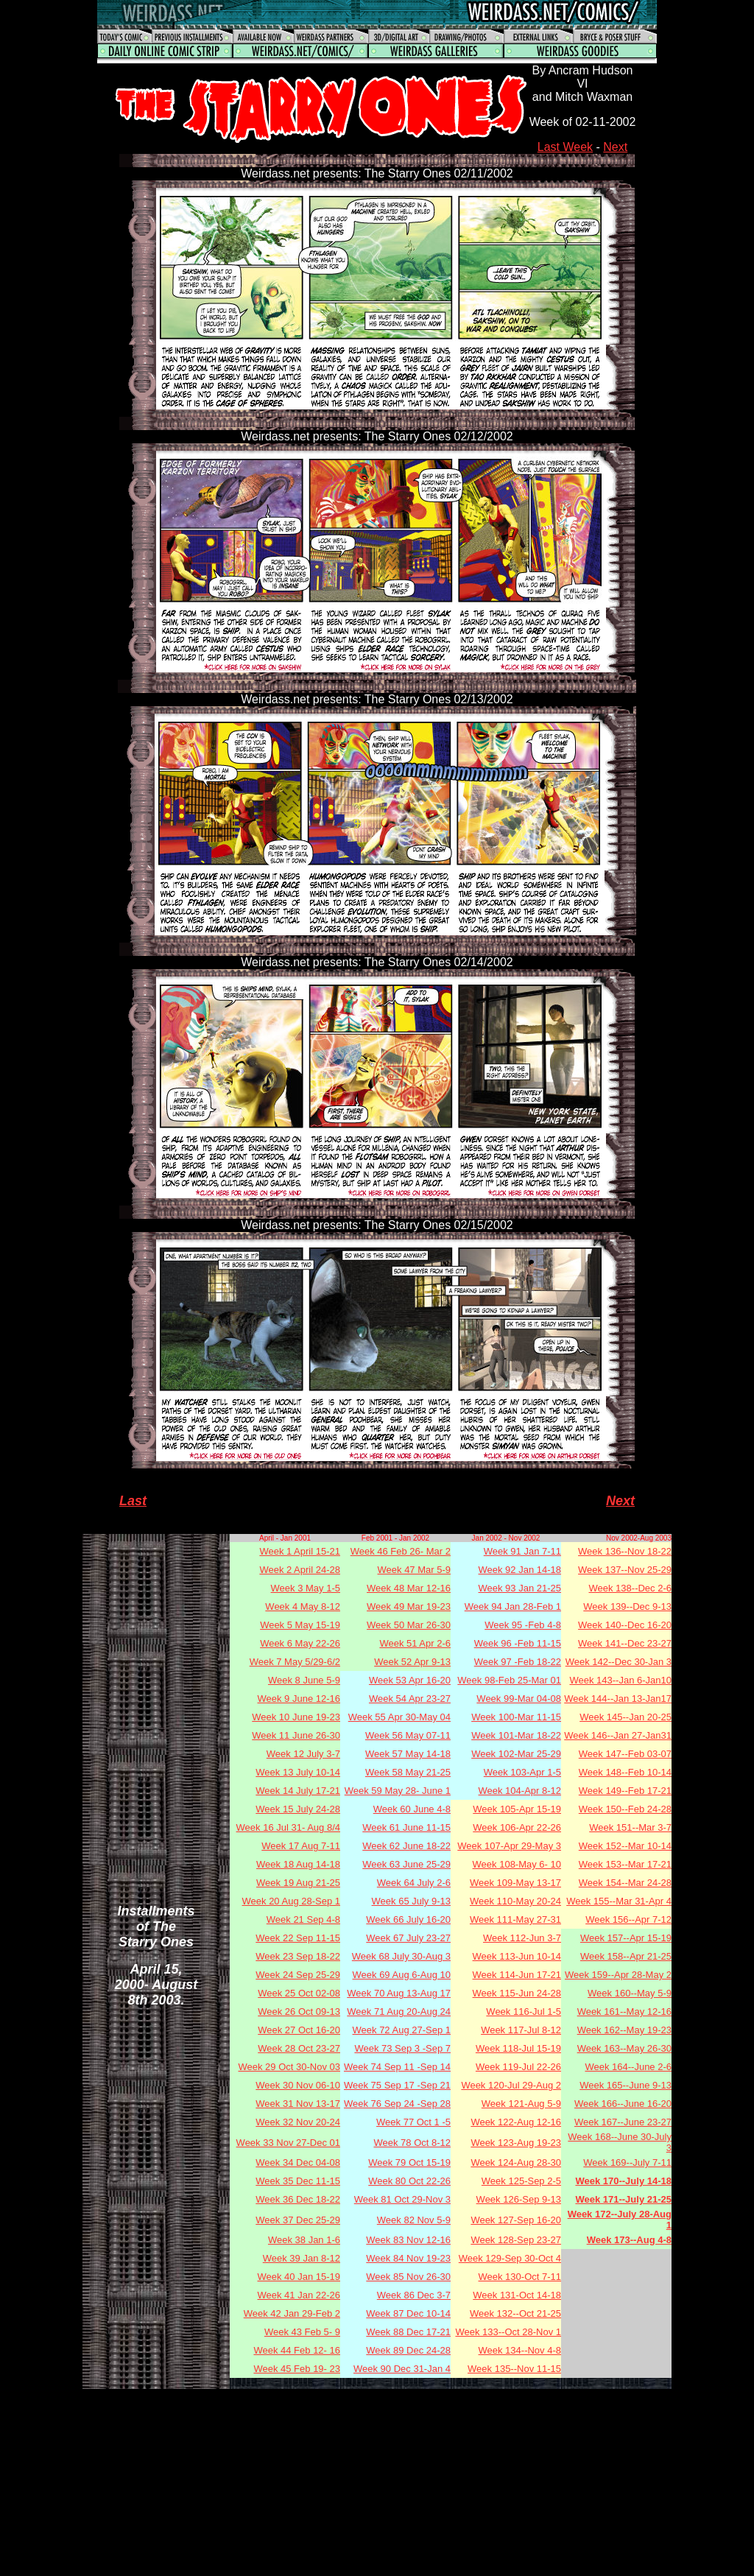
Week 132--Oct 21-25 (515, 2313)
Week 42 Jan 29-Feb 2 (292, 2313)
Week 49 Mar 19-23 (409, 1606)
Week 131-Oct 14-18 (517, 2295)
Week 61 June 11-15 (406, 1827)
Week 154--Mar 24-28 (625, 1882)
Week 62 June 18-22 (406, 1845)
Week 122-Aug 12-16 (516, 2122)
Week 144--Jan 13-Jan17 (618, 1698)
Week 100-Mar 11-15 (516, 1716)
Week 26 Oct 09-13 (299, 2011)
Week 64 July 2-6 (414, 1882)
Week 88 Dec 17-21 (408, 2331)
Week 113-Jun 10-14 (517, 1956)
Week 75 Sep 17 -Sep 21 (397, 2085)
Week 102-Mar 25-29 (516, 1753)
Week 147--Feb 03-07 (625, 1753)
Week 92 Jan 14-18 (520, 1569)
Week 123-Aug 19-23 (516, 2142)
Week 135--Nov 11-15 (514, 2368)
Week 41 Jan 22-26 (299, 2295)
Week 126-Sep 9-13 (518, 2199)
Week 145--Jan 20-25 (625, 1716)
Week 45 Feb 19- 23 (296, 2368)
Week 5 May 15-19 (300, 1624)
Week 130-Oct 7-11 (520, 2276)
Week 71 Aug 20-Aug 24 (399, 2011)
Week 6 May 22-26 (300, 1643)
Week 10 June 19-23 (296, 1716)
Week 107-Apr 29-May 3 (509, 1845)
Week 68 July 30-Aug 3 (401, 1956)
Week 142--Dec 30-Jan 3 (619, 1661)
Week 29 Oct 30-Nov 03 (290, 2066)
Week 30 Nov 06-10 (298, 2085)
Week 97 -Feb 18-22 (517, 1661)
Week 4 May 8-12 (302, 1606)
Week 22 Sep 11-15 (298, 1937)
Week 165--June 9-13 (625, 2085)
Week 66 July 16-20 (408, 1919)
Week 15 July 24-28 (298, 1809)
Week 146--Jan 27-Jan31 (618, 1735)
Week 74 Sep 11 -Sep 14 (397, 2066)
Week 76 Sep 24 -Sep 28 (397, 2103)
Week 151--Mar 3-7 (630, 1827)
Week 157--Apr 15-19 (626, 1937)
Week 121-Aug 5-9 (521, 2103)
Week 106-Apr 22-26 (517, 1827)
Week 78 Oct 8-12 (412, 2142)
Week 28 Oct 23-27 (299, 2048)
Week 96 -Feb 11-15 (517, 1643)
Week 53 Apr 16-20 (410, 1680)
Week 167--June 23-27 (623, 2122)
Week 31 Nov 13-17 (298, 2103)
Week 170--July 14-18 (623, 2180)
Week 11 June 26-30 (296, 1735)
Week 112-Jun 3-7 (522, 1937)
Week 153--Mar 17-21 (625, 1864)
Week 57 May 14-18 (408, 1753)
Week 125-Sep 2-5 (521, 2180)
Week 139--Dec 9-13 (627, 1606)
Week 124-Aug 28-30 (516, 2162)
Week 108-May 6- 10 (517, 1864)
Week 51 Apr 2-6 (415, 1643)
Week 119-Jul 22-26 (518, 2066)
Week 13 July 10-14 (298, 1772)
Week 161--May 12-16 (624, 2011)
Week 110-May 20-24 (515, 1901)
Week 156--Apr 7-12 (628, 1919)
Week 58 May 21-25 (408, 1772)
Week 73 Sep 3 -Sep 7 (402, 2048)
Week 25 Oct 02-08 (299, 1993)
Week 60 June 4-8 (412, 1809)
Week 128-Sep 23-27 (516, 2239)
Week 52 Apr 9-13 (412, 1661)
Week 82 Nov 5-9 (414, 2219)
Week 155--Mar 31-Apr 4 (619, 1901)
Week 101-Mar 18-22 (516, 1735)
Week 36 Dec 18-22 (298, 2199)
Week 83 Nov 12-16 (408, 2239)
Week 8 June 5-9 (304, 1680)
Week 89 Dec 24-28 (408, 2350)
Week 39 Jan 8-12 (301, 2258)
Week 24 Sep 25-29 (298, 1974)
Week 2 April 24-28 (299, 1569)
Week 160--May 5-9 (630, 1993)
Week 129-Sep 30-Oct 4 (510, 2258)
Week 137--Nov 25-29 (625, 1569)
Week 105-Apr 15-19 (517, 1809)
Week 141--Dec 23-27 (625, 1643)
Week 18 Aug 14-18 (298, 1864)
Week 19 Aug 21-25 (298, 1882)
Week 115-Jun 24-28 (517, 1993)
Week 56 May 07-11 (408, 1735)
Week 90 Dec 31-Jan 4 (402, 2368)
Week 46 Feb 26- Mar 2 (400, 1551)
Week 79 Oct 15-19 (409, 2162)
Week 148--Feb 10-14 (625, 1772)
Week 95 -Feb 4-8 (523, 1624)
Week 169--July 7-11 (627, 2162)
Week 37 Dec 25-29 (298, 2219)
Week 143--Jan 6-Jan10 (620, 1680)
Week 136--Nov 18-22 (625, 1551)
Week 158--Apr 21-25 (626, 1956)
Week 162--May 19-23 (624, 2029)
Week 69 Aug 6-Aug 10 (402, 1974)
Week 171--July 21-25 (623, 2199)
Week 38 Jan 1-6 (304, 2239)
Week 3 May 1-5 (305, 1588)
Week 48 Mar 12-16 (409, 1588)
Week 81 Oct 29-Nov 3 (402, 2199)
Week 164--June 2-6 (628, 2066)
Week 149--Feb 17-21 (625, 1790)
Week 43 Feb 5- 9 (302, 2331)
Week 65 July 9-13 (411, 1901)
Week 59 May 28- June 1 (398, 1790)
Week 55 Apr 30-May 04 (399, 1716)
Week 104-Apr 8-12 (520, 1790)
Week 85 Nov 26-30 (408, 2276)
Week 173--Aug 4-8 (629, 2239)
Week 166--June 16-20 (623, 2103)
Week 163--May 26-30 (624, 2048)
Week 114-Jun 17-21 (517, 1974)
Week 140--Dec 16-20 (625, 1624)
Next (615, 147)
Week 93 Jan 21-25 (520, 1588)
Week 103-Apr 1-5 (522, 1772)
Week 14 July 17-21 (298, 1790)
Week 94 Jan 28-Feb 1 (513, 1606)
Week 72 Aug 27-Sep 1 (402, 2029)
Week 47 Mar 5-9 (414, 1569)
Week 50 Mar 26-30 (409, 1624)
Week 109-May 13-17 (515, 1882)
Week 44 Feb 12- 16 (296, 2350)
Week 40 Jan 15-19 (299, 2276)
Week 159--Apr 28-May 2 (618, 1974)
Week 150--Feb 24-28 (625, 1809)
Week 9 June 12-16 (299, 1698)
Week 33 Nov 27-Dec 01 (288, 2142)
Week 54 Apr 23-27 (410, 1698)
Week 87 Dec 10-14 (408, 2313)
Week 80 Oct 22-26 (409, 2180)
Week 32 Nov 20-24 (298, 2122)
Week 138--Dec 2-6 (630, 1588)
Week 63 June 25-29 (406, 1864)
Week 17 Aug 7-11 (300, 1845)
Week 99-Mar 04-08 (518, 1698)
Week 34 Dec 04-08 (298, 2162)
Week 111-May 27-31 (515, 1919)
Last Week (565, 147)
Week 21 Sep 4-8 (303, 1919)
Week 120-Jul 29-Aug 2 (511, 2085)
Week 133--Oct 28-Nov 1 (508, 2331)
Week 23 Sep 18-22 (298, 1956)
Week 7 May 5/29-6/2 (295, 1661)
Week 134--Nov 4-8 (520, 2350)
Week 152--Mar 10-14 (625, 1845)
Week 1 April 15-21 (299, 1551)
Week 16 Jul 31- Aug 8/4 (288, 1827)
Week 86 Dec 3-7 (414, 2295)
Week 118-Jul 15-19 (518, 2048)
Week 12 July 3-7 (303, 1753)
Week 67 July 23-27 (408, 1937)
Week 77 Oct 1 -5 (413, 2122)
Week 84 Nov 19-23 (408, 2258)
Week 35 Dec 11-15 (298, 2180)
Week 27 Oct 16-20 (299, 2029)
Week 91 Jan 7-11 (522, 1551)
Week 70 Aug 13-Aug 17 (399, 1993)
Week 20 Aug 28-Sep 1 (291, 1901)
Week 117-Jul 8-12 (521, 2029)
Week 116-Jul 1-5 (523, 2011)
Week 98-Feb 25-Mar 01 (509, 1680)
